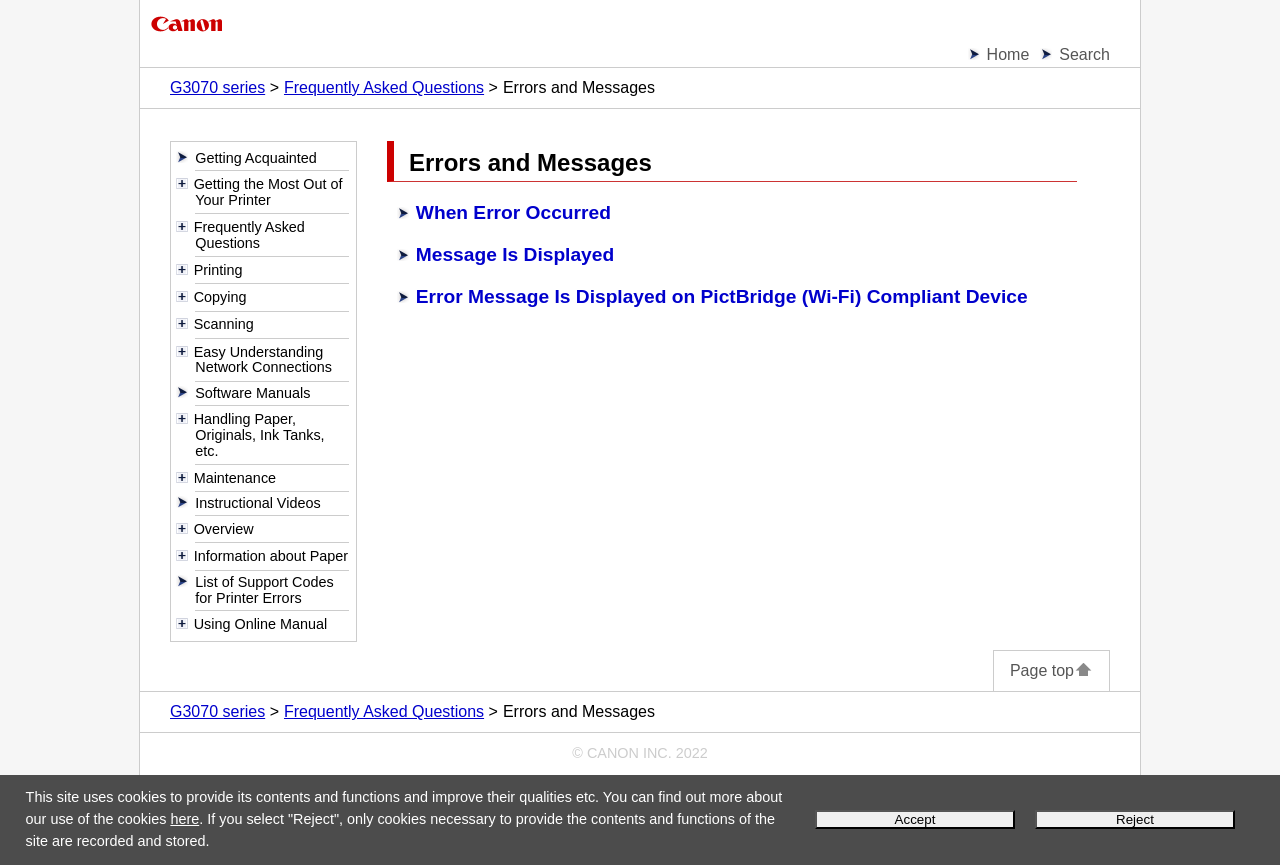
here (184, 819)
